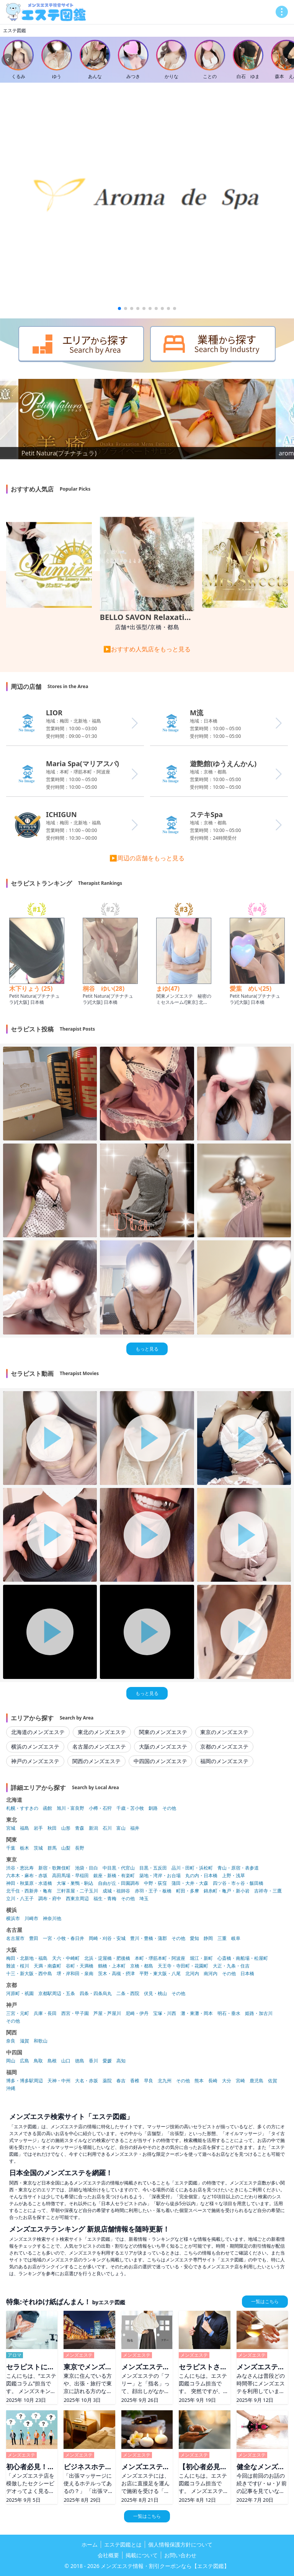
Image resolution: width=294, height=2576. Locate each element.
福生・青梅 (104, 1899)
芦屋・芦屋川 (107, 2013)
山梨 (65, 1848)
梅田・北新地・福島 (26, 1958)
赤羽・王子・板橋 (153, 1891)
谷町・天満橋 (79, 1966)
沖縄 (10, 2088)
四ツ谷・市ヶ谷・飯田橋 (238, 1883)
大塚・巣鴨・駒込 (75, 1883)
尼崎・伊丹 (137, 2013)
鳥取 (38, 2061)
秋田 (52, 1828)
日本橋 (247, 1974)
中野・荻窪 (155, 1883)
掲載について (142, 2555)
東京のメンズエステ (224, 1732)
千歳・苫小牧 (130, 1808)
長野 (79, 1848)
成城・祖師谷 (116, 1891)
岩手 (38, 1828)
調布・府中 (49, 1899)
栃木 (24, 1848)
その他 (169, 1808)
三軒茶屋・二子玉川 (77, 1891)
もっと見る (147, 1349)
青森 (79, 1828)
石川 (107, 1828)
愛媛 (107, 2061)
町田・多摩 (187, 1891)
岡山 (10, 2061)
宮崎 (240, 2081)
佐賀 (272, 2081)
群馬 (52, 1848)
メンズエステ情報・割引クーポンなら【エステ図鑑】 (165, 2565)
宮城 (10, 1828)
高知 (121, 2061)
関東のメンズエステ (163, 1732)
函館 (47, 1808)
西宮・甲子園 (75, 2013)
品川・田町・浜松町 (192, 1868)
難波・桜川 (17, 1966)
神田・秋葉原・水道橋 (29, 1883)
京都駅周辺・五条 (56, 1993)
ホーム (90, 2544)
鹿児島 (256, 2081)
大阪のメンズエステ (163, 1746)
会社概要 (108, 2555)
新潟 (93, 1828)
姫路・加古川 (259, 2013)
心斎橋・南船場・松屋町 (242, 1958)
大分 (226, 2081)
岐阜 (235, 1938)
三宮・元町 (17, 2013)
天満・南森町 (47, 1966)
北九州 (165, 2081)
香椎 (134, 2081)
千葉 (10, 1848)
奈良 (10, 2041)
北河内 (192, 1974)
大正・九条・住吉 (231, 1966)
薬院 (107, 2081)
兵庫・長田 (45, 2013)
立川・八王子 (20, 1899)
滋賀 (24, 2041)
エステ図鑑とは (123, 2544)
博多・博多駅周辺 (24, 2081)
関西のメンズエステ (96, 1761)
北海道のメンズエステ (38, 1732)
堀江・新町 (201, 1958)
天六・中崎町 (66, 1958)
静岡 (208, 1938)
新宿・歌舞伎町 (54, 1868)
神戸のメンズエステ (35, 1761)
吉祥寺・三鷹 (268, 1891)
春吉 (121, 2081)
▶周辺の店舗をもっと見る (147, 858)
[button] (119, 308)
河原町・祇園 (20, 1993)
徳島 (79, 2061)
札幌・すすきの (22, 1808)
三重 (222, 1938)
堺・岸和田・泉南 (75, 1974)
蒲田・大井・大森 (190, 1883)
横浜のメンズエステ (35, 1746)
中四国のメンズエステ (160, 1761)
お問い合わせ (180, 2555)
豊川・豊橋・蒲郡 (148, 1938)
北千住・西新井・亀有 (29, 1891)
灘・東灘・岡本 (197, 2013)
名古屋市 (15, 1938)
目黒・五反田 (153, 1868)
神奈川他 (52, 1918)
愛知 (194, 1938)
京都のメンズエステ (224, 1746)
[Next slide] (286, 60)
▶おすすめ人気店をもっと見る (147, 649)
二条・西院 (127, 1993)
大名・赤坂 (86, 2081)
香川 (93, 2061)
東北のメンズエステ (102, 1732)
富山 (121, 1828)
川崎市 (31, 1918)
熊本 (199, 2081)
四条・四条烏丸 (96, 1993)
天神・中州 (58, 2081)
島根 (52, 2061)
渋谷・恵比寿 (20, 1868)
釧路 (153, 1808)
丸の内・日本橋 (201, 1876)
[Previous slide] (8, 60)
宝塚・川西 (164, 2013)
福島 (24, 1828)
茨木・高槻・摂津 (116, 1974)
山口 (65, 2061)
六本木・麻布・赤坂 (26, 1876)
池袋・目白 (86, 1868)
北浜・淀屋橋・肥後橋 (107, 1958)
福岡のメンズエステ (224, 1761)
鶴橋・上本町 (112, 1966)
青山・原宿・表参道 (238, 1868)
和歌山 (40, 2041)
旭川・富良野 (70, 1808)
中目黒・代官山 (119, 1868)
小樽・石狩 (100, 1808)
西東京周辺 (77, 1899)
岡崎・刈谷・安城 (107, 1938)
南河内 (210, 1974)
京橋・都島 (141, 1966)
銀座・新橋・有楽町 (114, 1876)
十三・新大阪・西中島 (29, 1974)
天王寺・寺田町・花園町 (183, 1966)
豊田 (33, 1938)
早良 (148, 2081)
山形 (65, 1828)
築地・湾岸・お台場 (160, 1876)
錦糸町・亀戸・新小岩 (227, 1891)
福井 (134, 1828)
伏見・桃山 (155, 1993)
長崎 (212, 2081)
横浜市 (13, 1918)
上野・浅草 (233, 1876)
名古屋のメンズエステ (99, 1746)
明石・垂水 (228, 2013)
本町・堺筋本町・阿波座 (160, 1958)
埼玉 (144, 1899)
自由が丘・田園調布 (118, 1883)
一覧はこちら (265, 2301)
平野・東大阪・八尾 (160, 1974)
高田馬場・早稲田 (70, 1876)
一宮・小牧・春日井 (63, 1938)
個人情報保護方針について (180, 2544)
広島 (24, 2061)
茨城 (38, 1848)
